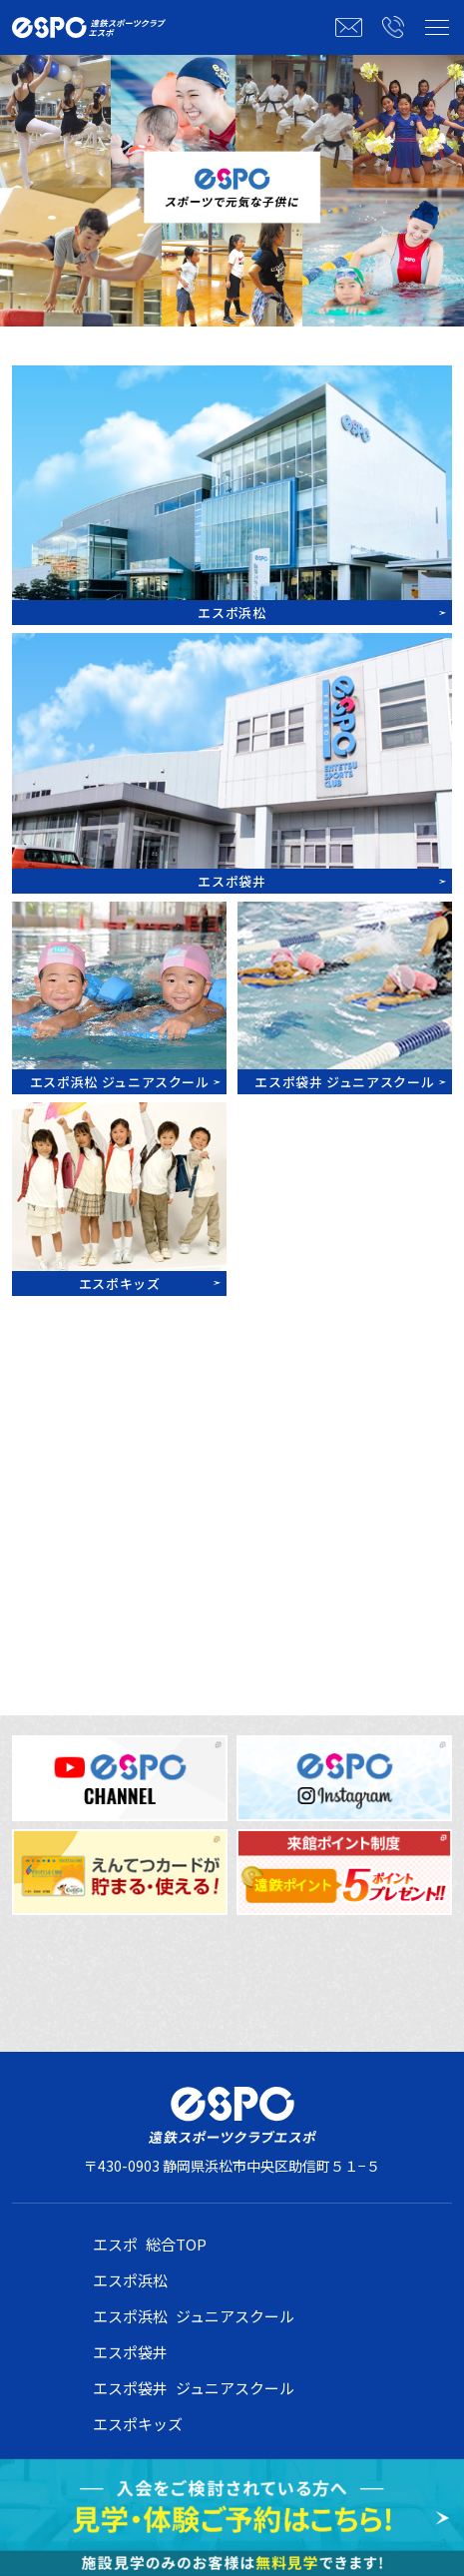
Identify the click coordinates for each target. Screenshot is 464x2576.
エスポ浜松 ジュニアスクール (193, 2315)
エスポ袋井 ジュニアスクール (193, 2387)
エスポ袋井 (130, 2351)
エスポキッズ (138, 2423)
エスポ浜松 (130, 2279)
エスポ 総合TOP (150, 2244)
